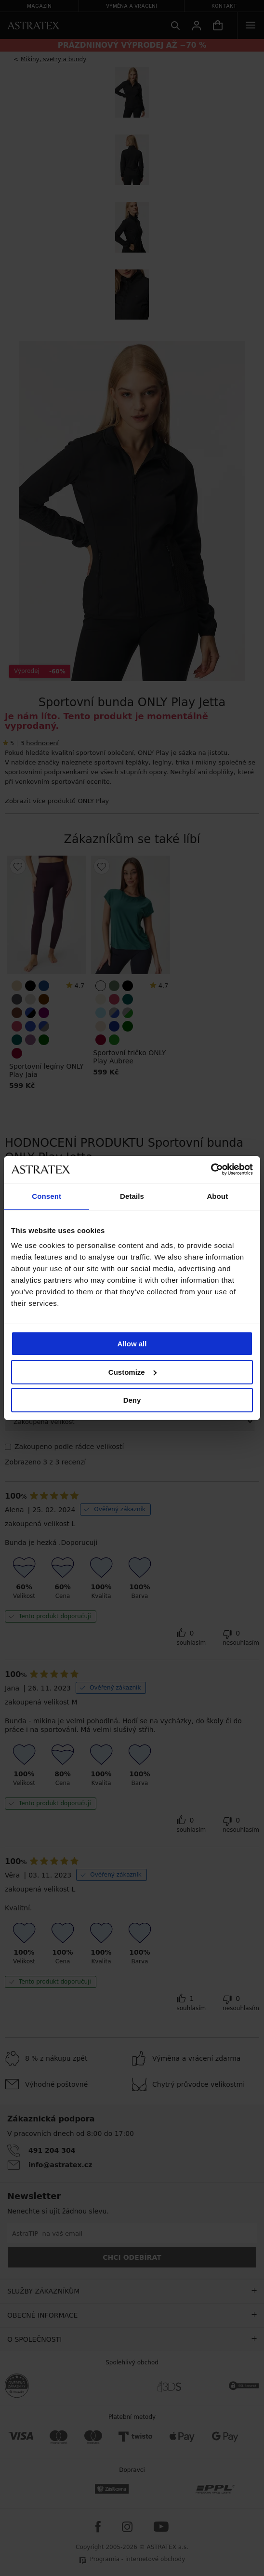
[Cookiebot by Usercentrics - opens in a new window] (211, 1169)
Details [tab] (132, 1196)
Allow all (132, 1344)
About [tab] (217, 1196)
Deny (132, 1400)
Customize (132, 1372)
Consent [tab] (46, 1196)
